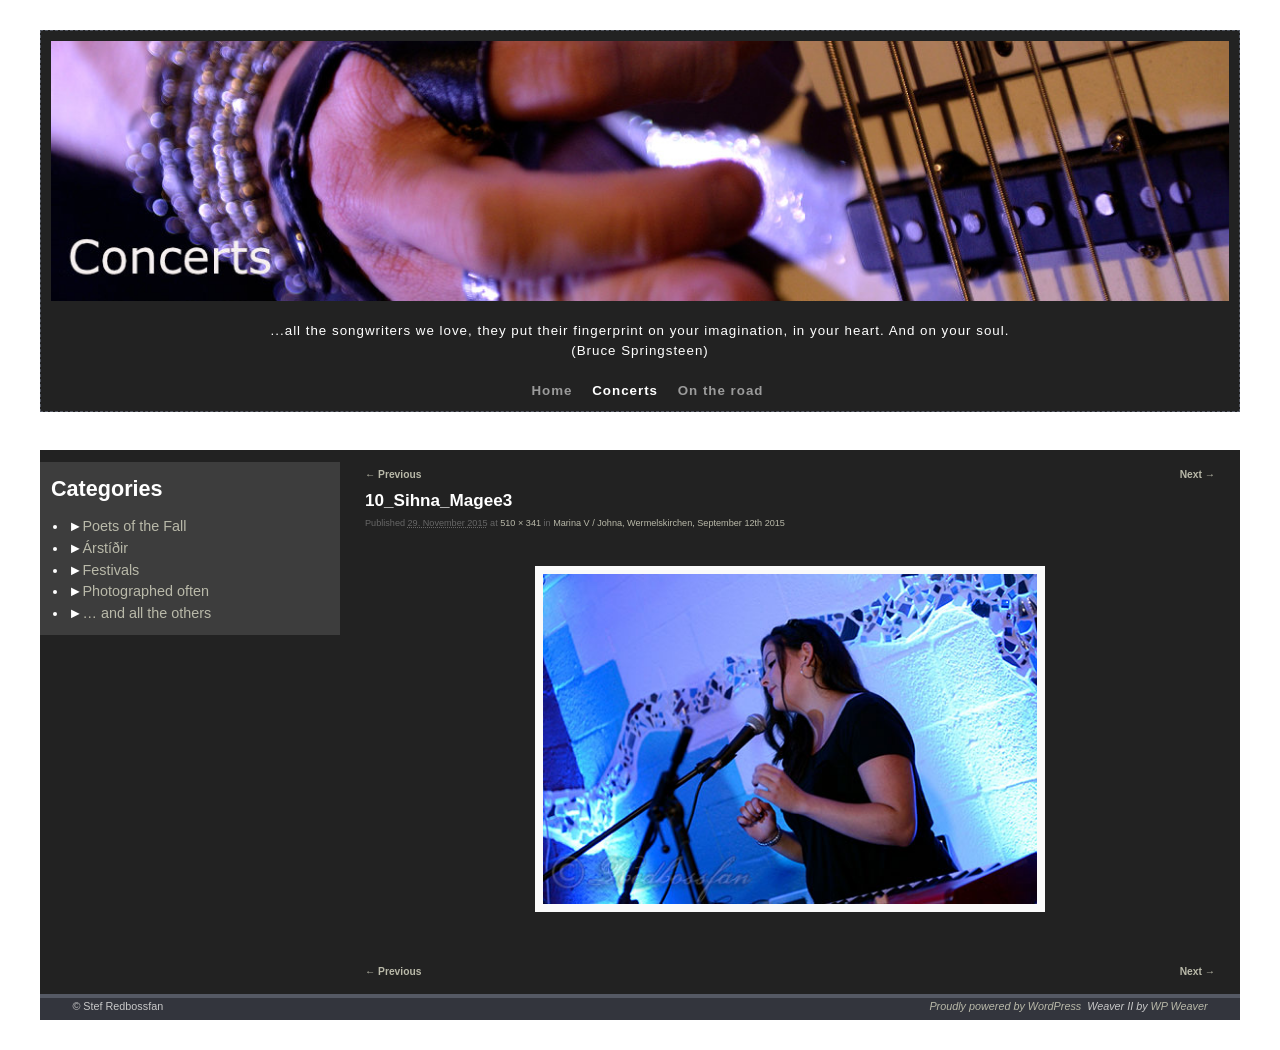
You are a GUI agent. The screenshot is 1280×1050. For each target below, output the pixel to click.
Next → (1197, 474)
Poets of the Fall (135, 526)
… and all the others (147, 613)
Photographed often (146, 591)
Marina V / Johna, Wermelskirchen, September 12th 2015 (669, 523)
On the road (721, 390)
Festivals (111, 570)
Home (551, 390)
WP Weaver (1179, 1006)
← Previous (393, 474)
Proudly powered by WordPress (1005, 1006)
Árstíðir (106, 548)
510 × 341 (520, 523)
